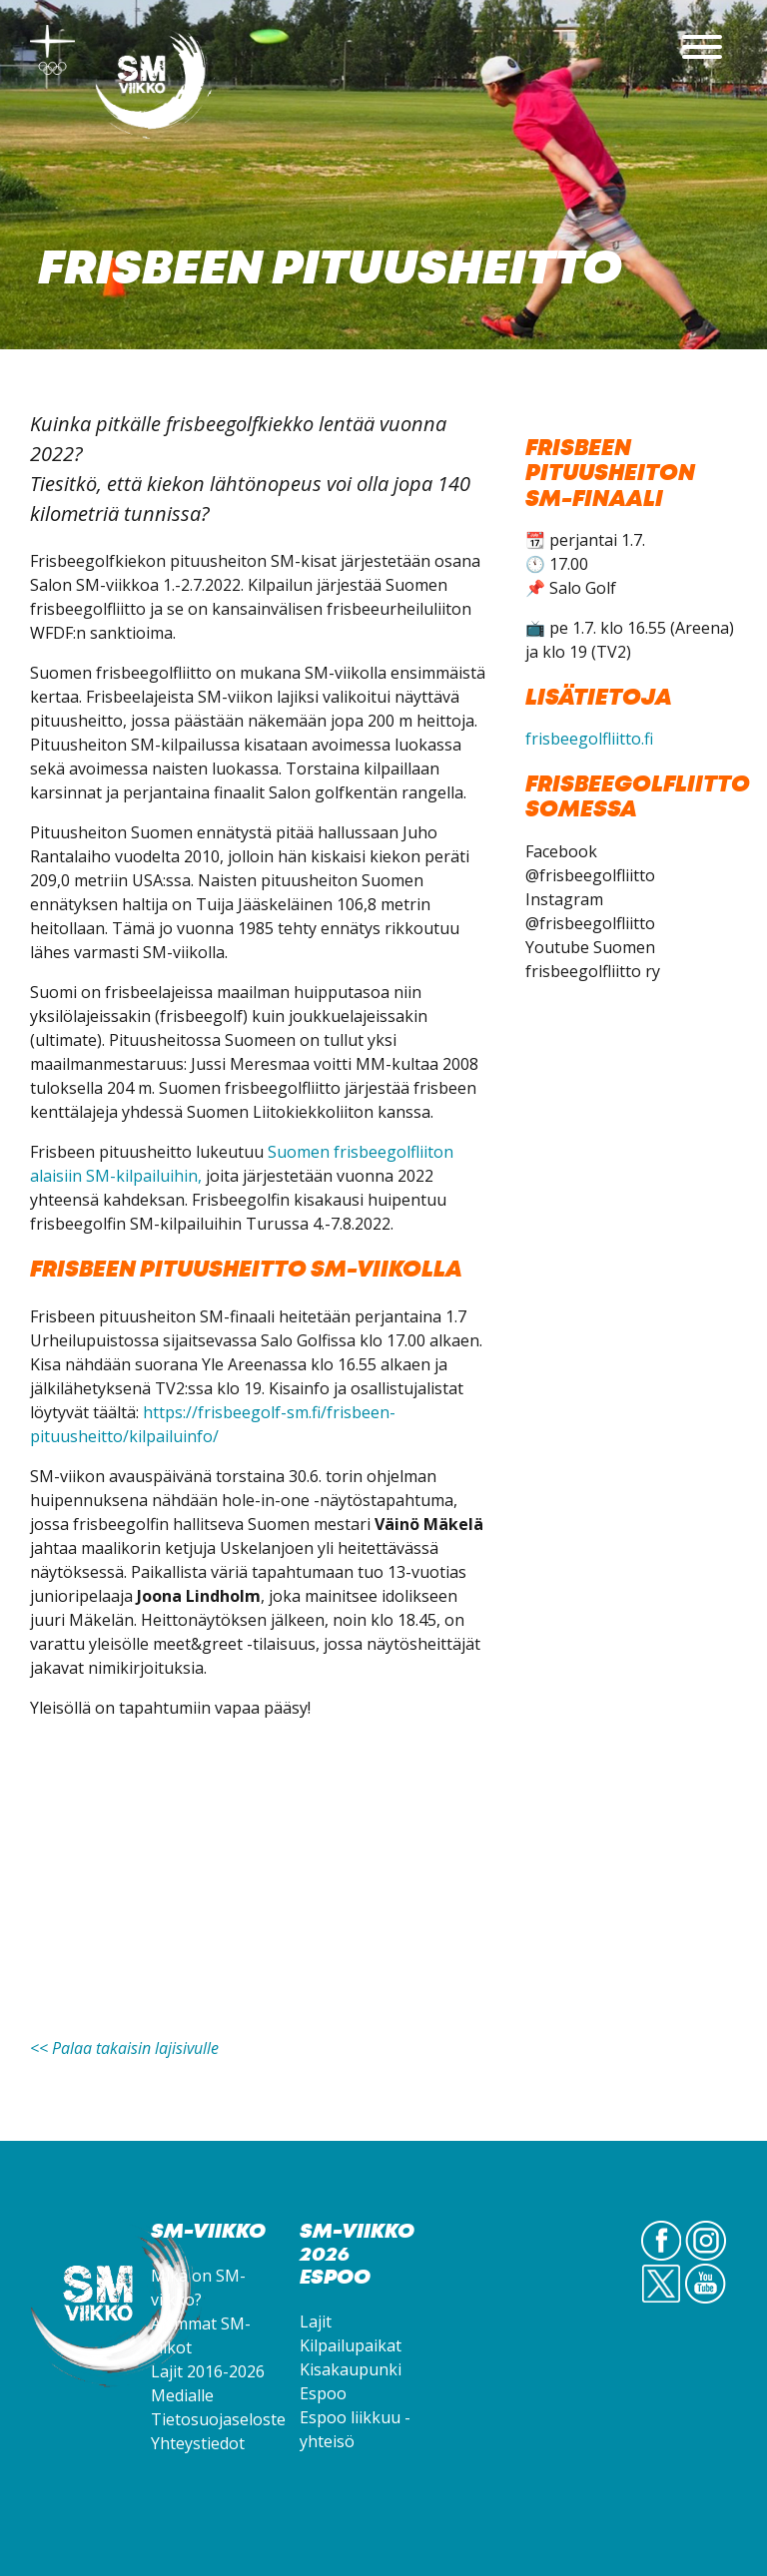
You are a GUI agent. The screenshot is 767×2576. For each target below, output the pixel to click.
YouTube (705, 2303)
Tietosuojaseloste (218, 2419)
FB (661, 2260)
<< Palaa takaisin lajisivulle (124, 2048)
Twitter (661, 2303)
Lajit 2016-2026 (208, 2371)
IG (706, 2260)
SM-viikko (155, 85)
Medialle (182, 2395)
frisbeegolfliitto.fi (589, 739)
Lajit (316, 2321)
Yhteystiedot (198, 2443)
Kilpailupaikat (350, 2345)
